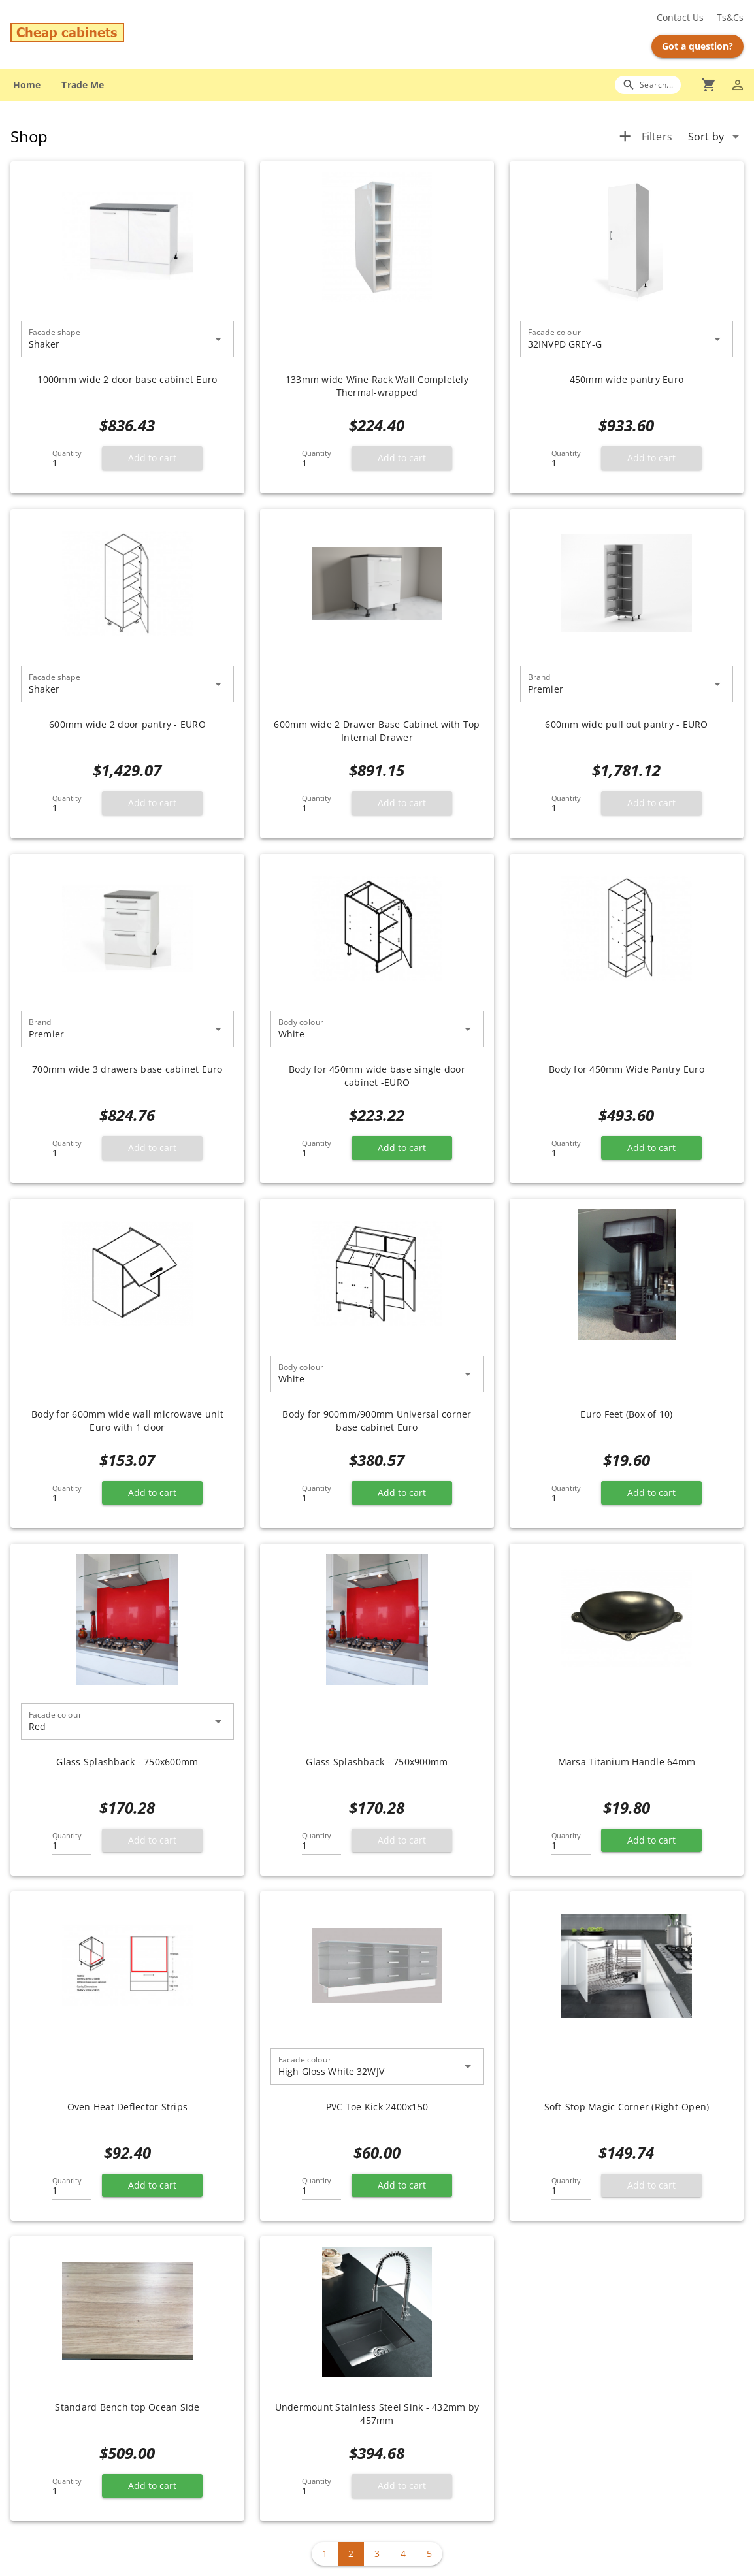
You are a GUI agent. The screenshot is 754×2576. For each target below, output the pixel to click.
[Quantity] (71, 459)
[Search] (648, 84)
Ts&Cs (729, 17)
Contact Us (680, 17)
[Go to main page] (131, 34)
